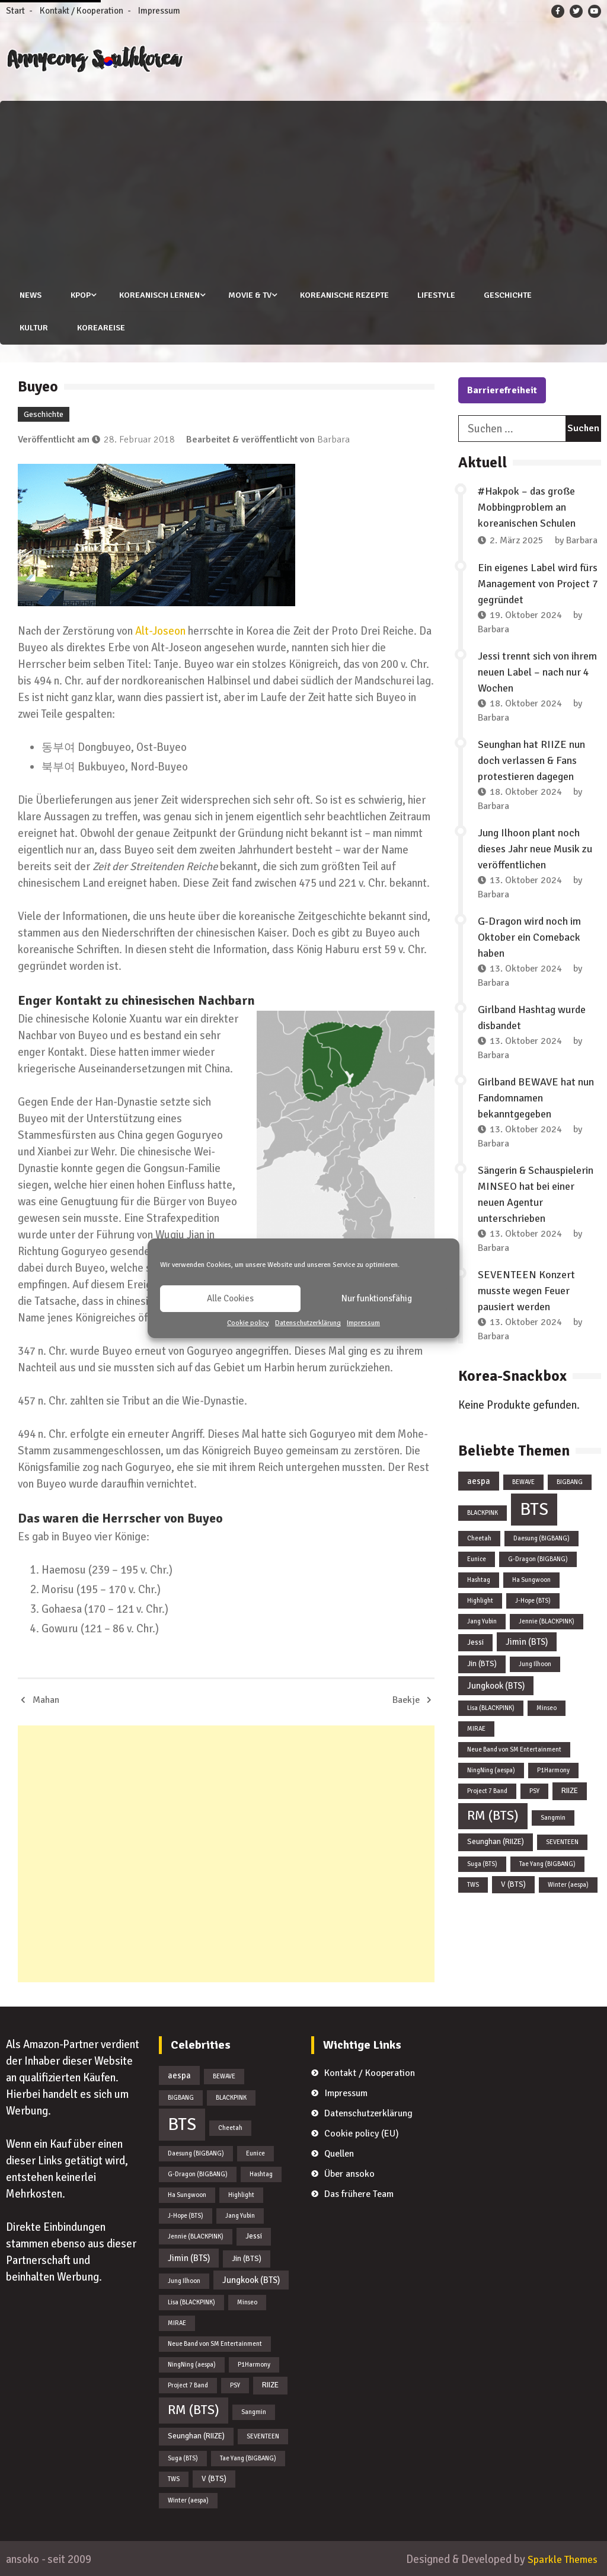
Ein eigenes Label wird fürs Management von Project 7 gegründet (538, 583)
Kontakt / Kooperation (81, 10)
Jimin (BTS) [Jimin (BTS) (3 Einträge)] (527, 1641)
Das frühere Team (359, 2193)
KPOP (79, 295)
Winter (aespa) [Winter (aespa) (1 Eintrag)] (568, 1884)
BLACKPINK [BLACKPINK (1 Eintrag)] (482, 1512)
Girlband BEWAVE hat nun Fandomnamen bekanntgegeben (536, 1097)
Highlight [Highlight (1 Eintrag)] (480, 1600)
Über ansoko (349, 2173)
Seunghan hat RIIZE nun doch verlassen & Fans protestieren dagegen (531, 759)
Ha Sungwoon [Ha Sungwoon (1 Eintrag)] (531, 1579)
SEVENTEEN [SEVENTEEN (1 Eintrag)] (562, 1841)
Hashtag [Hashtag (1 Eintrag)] (478, 1579)
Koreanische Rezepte (343, 295)
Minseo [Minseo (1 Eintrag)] (546, 1708)
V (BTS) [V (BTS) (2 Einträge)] (513, 1884)
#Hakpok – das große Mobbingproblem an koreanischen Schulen (527, 506)
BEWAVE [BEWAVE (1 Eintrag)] (523, 1481)
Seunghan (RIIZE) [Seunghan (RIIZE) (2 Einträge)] (495, 1841)
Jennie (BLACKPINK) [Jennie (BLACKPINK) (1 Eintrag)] (546, 1621)
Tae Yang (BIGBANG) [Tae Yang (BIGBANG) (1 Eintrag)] (547, 1863)
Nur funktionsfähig (376, 1298)
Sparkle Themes (560, 2558)
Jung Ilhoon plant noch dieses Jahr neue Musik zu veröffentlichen (535, 848)
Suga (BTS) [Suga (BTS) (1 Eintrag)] (482, 1863)
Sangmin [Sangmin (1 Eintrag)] (553, 1818)
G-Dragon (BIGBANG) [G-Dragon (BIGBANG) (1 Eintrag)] (538, 1558)
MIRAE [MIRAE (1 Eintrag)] (476, 1729)
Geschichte (508, 295)
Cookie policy (248, 1323)
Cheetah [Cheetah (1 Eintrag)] (479, 1538)
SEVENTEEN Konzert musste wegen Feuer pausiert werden (526, 1290)
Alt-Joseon (160, 631)
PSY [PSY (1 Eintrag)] (534, 1791)
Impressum (363, 1323)
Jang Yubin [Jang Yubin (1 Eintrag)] (482, 1621)
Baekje (406, 1699)
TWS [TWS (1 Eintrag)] (473, 1884)
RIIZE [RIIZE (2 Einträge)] (569, 1790)
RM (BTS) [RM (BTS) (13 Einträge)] (493, 1815)
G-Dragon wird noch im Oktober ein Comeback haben (529, 936)
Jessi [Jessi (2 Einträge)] (475, 1642)
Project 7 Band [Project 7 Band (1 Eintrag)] (487, 1791)
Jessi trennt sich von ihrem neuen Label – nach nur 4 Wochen (537, 671)
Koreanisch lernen (158, 295)
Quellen (339, 2153)
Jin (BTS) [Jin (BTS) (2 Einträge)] (482, 1663)
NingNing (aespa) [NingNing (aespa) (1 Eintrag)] (491, 1770)
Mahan (46, 1699)
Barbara (333, 439)
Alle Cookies (230, 1298)
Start (15, 10)
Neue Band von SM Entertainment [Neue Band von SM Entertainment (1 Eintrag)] (514, 1749)
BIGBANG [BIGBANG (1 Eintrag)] (570, 1481)
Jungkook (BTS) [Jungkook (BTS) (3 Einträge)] (496, 1685)
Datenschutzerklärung (308, 1323)
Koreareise (99, 328)
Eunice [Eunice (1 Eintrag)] (476, 1558)
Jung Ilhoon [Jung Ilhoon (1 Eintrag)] (535, 1664)
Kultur (32, 328)
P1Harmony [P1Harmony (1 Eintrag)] (553, 1770)
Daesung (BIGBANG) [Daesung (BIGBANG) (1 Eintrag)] (541, 1538)
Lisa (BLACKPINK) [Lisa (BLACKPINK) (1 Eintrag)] (491, 1708)
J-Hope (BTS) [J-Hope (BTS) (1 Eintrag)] (533, 1600)
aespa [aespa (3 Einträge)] (478, 1480)
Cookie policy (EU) (361, 2133)
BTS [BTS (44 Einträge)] (534, 1509)
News (29, 295)
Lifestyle (436, 295)
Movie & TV (249, 295)
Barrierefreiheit (502, 390)
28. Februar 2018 (139, 439)
